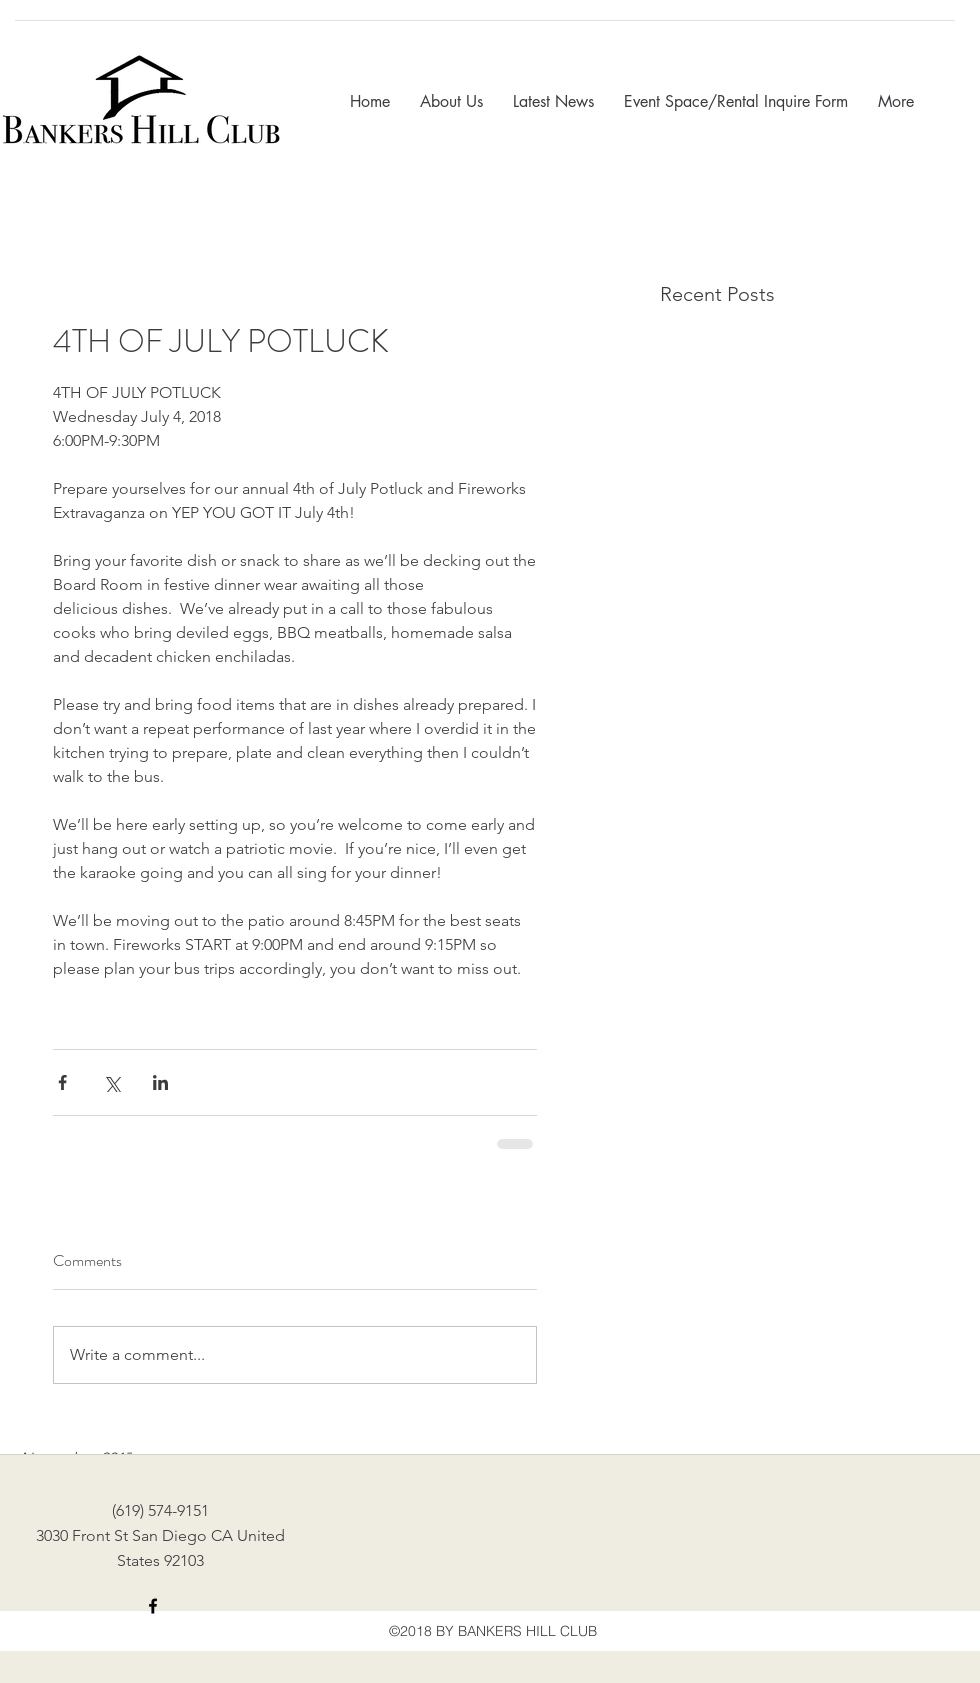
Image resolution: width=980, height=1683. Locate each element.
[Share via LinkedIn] (160, 1082)
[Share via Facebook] (62, 1082)
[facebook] (153, 1606)
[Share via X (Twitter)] (111, 1082)
